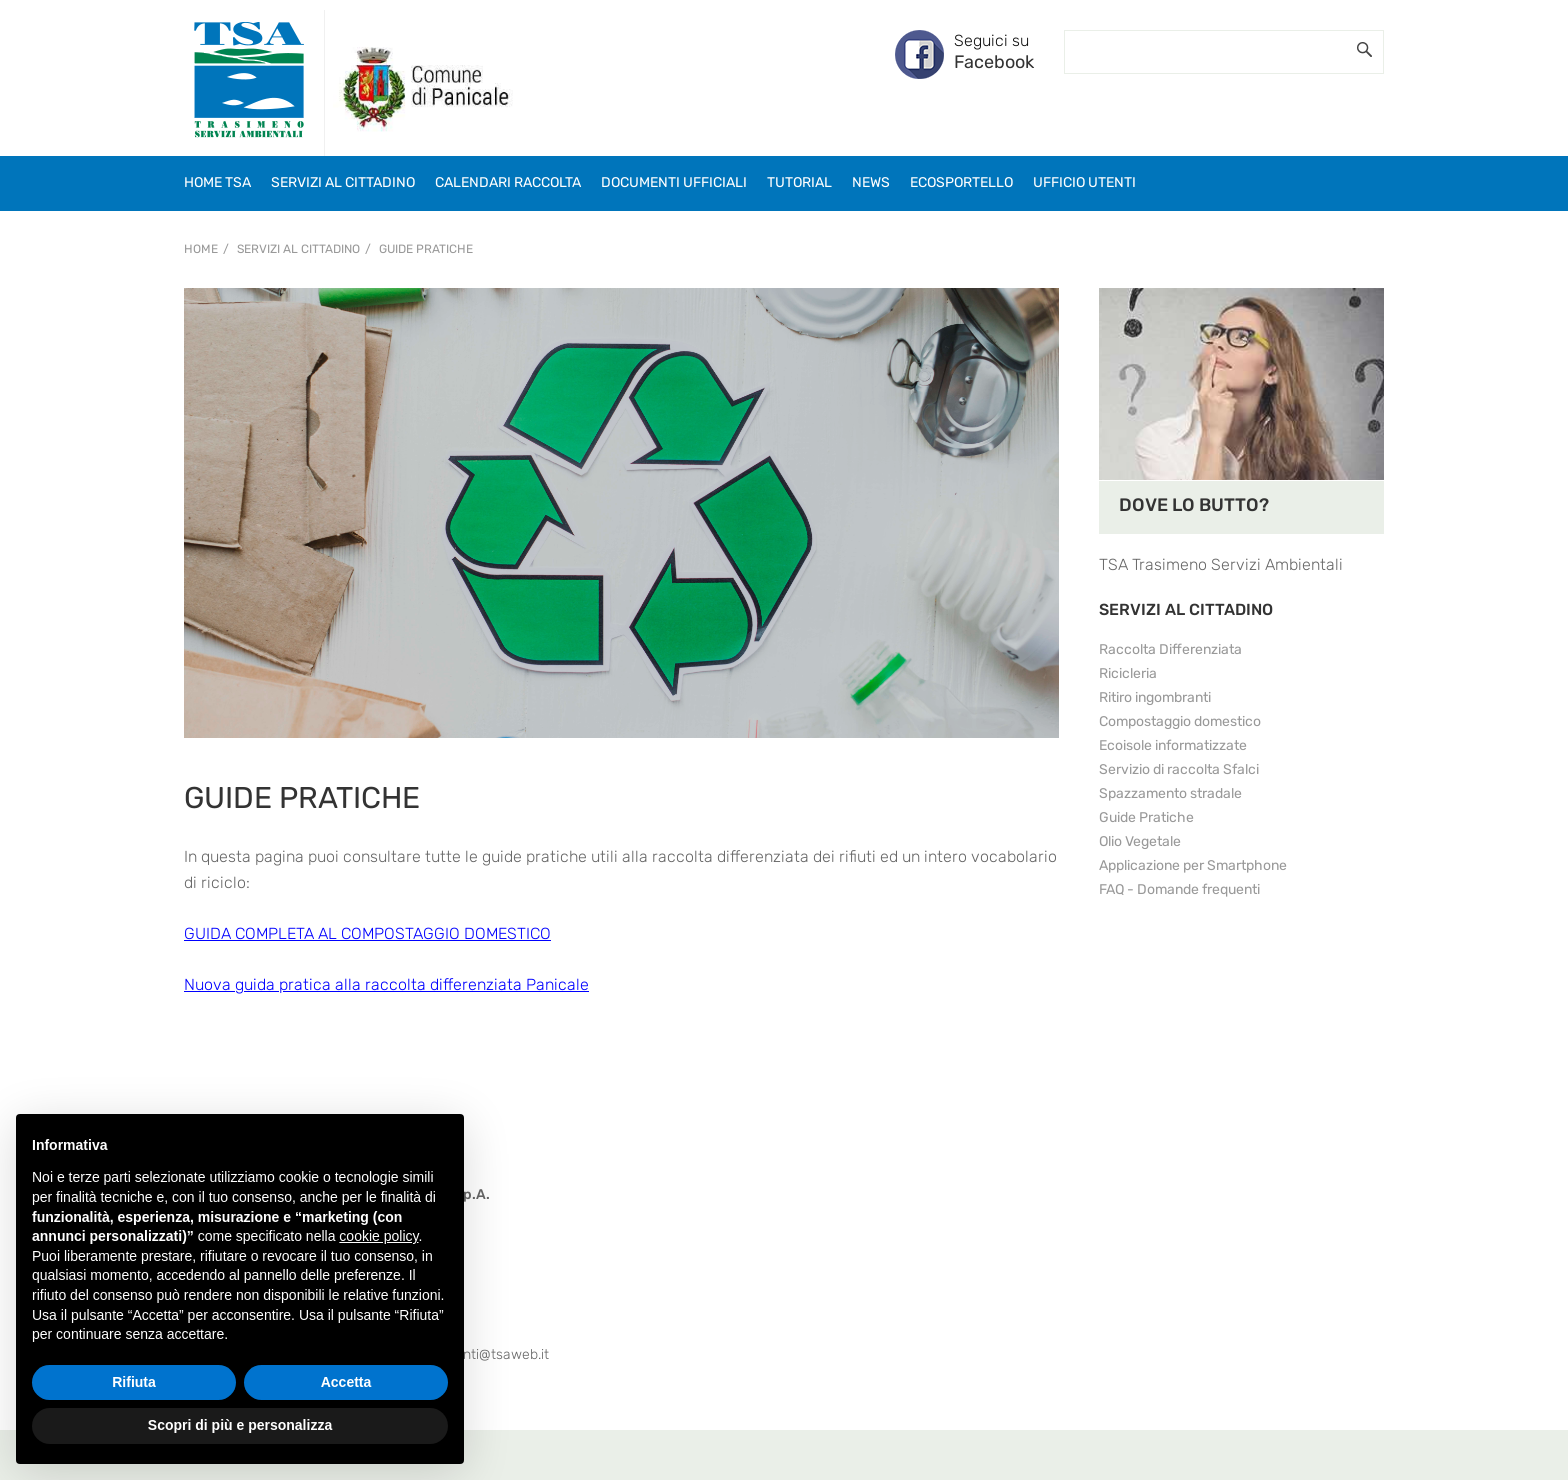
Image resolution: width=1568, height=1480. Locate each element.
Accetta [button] (346, 1382)
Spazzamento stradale (1170, 793)
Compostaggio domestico (1180, 721)
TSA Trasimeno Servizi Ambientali (1221, 564)
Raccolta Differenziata (1170, 649)
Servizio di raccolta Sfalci (1179, 769)
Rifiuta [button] (134, 1382)
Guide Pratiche (426, 249)
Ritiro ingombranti (1155, 697)
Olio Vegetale (1140, 841)
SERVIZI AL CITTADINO (1186, 609)
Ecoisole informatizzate (1173, 745)
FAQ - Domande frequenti (1179, 889)
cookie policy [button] (378, 1236)
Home (201, 249)
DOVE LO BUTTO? (1194, 505)
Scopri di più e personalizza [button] (240, 1425)
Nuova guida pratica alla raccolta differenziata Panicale (386, 984)
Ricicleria (1128, 673)
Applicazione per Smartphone (1193, 865)
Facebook (994, 62)
